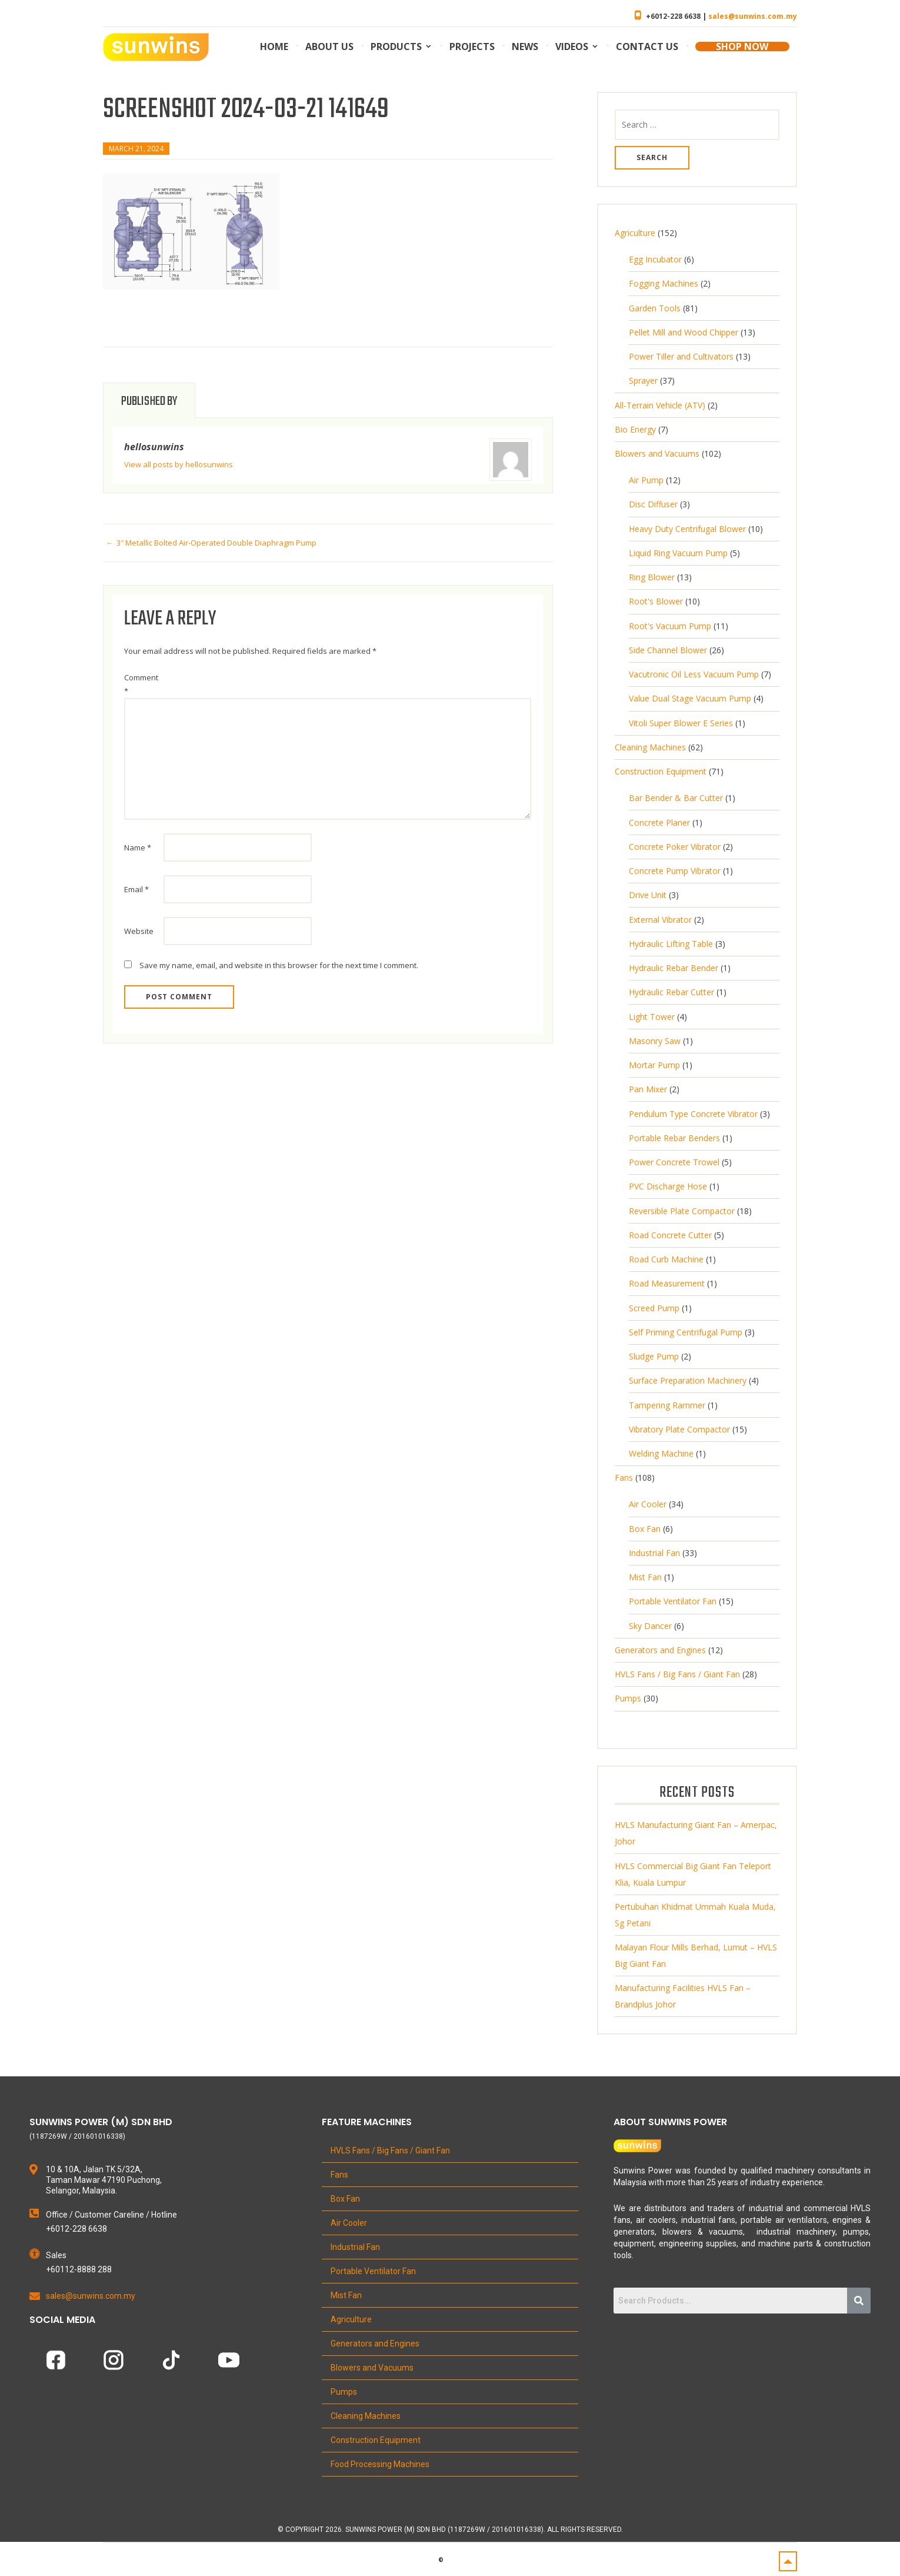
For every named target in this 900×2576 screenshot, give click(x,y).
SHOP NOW (742, 46)
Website (139, 931)
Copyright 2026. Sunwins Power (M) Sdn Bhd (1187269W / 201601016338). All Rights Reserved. (454, 2529)
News (525, 46)
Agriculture (351, 2319)
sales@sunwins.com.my (752, 16)
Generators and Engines (375, 2343)
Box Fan (345, 2198)
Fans (339, 2174)
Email (136, 889)
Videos (571, 46)
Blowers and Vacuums (372, 2367)
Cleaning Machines (366, 2416)
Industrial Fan (355, 2247)
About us (329, 46)
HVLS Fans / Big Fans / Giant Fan (390, 2150)
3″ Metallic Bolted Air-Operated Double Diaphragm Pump (216, 542)
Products (396, 46)
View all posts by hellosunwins (178, 464)
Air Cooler (349, 2223)
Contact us (647, 46)
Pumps (344, 2391)
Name (137, 847)
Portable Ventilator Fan (373, 2271)
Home (274, 46)
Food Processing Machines (380, 2464)
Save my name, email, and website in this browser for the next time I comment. (278, 965)
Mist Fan (346, 2295)
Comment (141, 684)
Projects (472, 46)
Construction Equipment (376, 2440)
